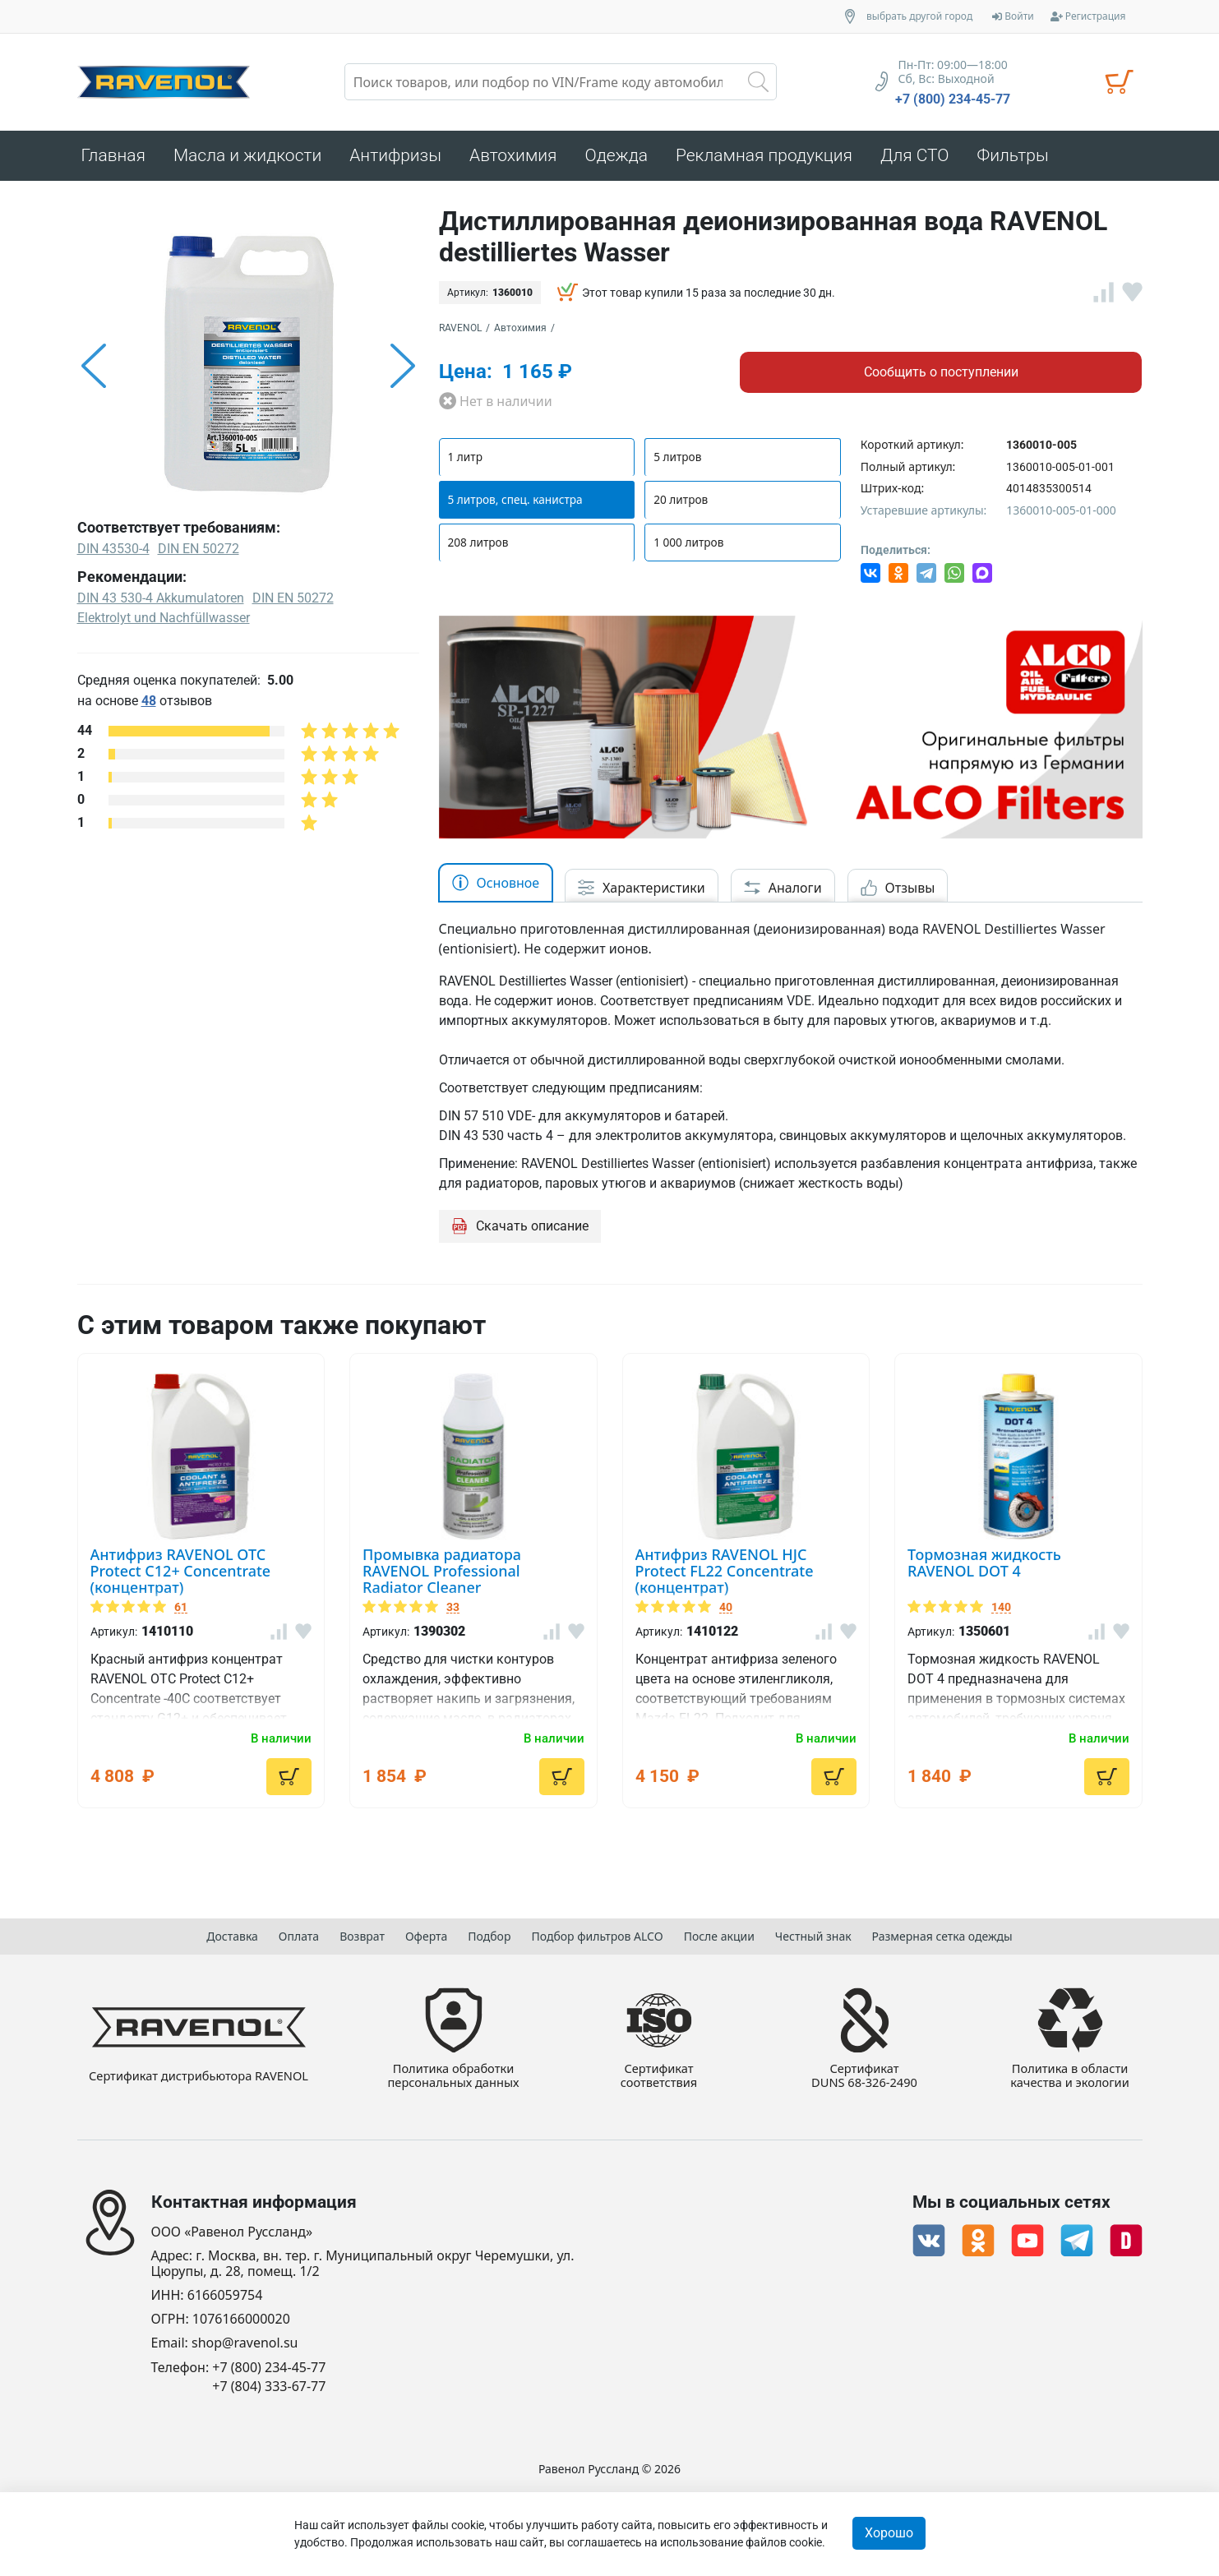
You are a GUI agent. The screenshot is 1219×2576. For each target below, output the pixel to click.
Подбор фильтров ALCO (597, 1933)
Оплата (299, 1933)
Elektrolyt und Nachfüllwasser (163, 618)
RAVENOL (460, 328)
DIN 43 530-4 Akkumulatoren (160, 598)
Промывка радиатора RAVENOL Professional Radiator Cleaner (441, 1570)
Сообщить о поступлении (941, 372)
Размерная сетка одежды (942, 1933)
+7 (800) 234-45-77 (952, 99)
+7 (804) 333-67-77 (269, 2386)
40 (725, 1607)
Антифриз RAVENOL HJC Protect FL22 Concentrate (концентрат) (724, 1570)
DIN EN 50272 (293, 598)
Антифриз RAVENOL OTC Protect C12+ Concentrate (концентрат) (180, 1570)
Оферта (426, 1933)
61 (180, 1607)
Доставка (232, 1933)
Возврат (362, 1933)
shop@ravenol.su (245, 2343)
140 (1001, 1607)
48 (148, 701)
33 (452, 1607)
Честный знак (813, 1933)
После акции (719, 1933)
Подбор (489, 1933)
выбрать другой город (919, 16)
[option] (248, 366)
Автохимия (520, 328)
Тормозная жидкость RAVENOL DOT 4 (984, 1562)
